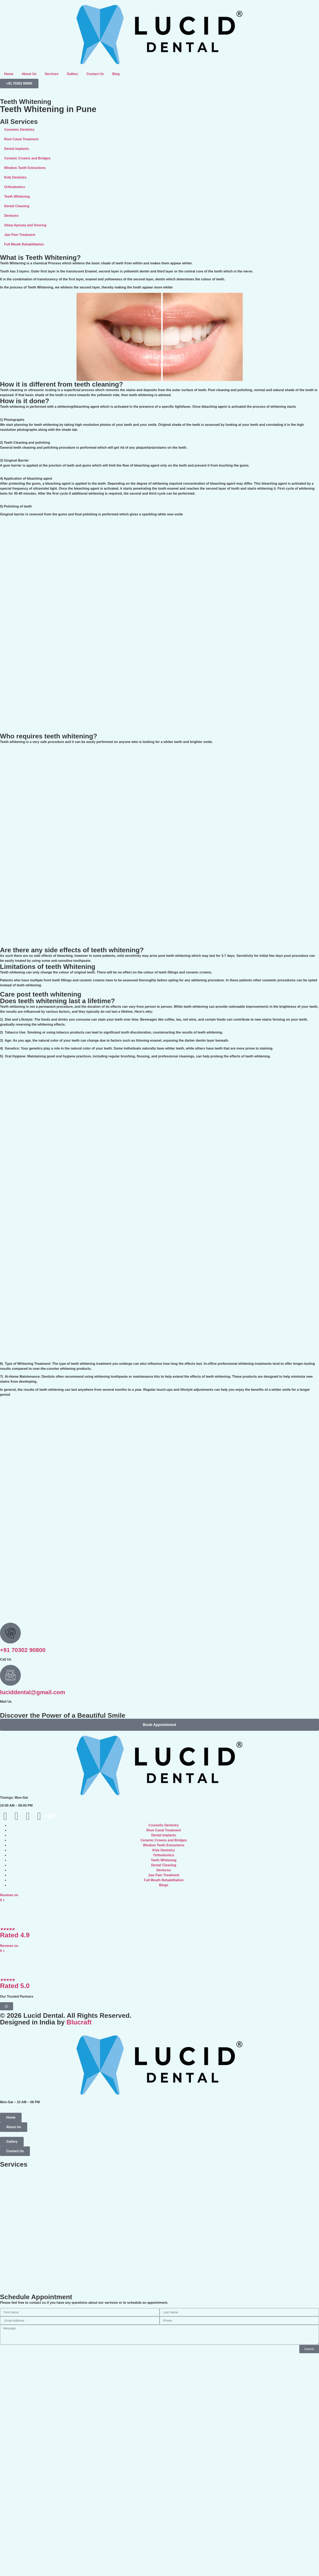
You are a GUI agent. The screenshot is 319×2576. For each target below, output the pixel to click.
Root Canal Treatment (21, 139)
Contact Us (95, 74)
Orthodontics (14, 187)
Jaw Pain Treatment (19, 235)
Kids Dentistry (15, 177)
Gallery (72, 74)
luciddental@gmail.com (32, 1692)
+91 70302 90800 (23, 1650)
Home (8, 74)
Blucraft (79, 2022)
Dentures (11, 215)
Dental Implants (16, 148)
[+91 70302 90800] (10, 1633)
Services (52, 74)
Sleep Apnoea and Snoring (25, 225)
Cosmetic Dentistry (19, 129)
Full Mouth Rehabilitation (24, 244)
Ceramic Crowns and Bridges (27, 158)
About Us (29, 74)
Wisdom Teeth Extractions (25, 168)
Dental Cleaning (16, 206)
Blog (116, 74)
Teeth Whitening (17, 196)
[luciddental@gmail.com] (10, 1675)
